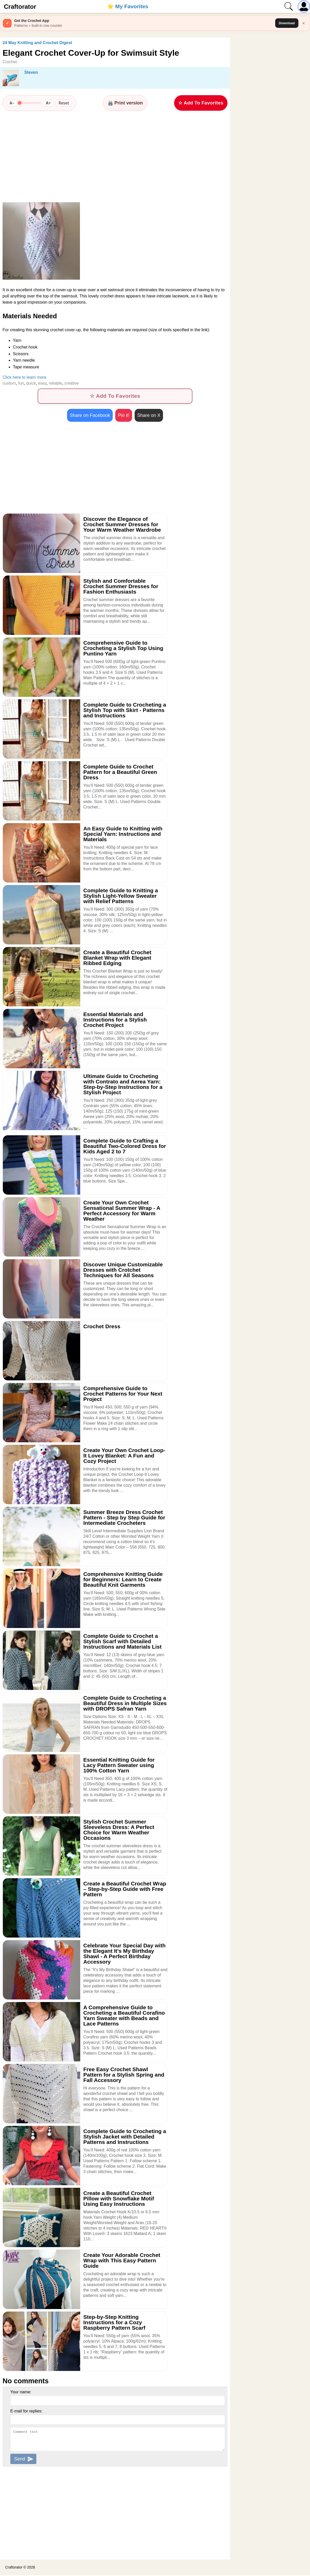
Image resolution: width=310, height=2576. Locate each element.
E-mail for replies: (26, 2411)
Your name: (20, 2392)
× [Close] (303, 23)
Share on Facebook (90, 415)
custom (9, 383)
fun (21, 383)
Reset (64, 103)
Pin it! (123, 415)
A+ (48, 103)
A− (12, 103)
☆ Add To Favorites (200, 103)
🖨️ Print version (125, 103)
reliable (55, 383)
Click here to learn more (24, 377)
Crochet (10, 62)
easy (42, 383)
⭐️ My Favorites (127, 6)
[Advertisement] (115, 156)
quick (31, 383)
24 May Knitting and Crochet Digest (37, 42)
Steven (31, 72)
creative (71, 383)
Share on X (148, 415)
